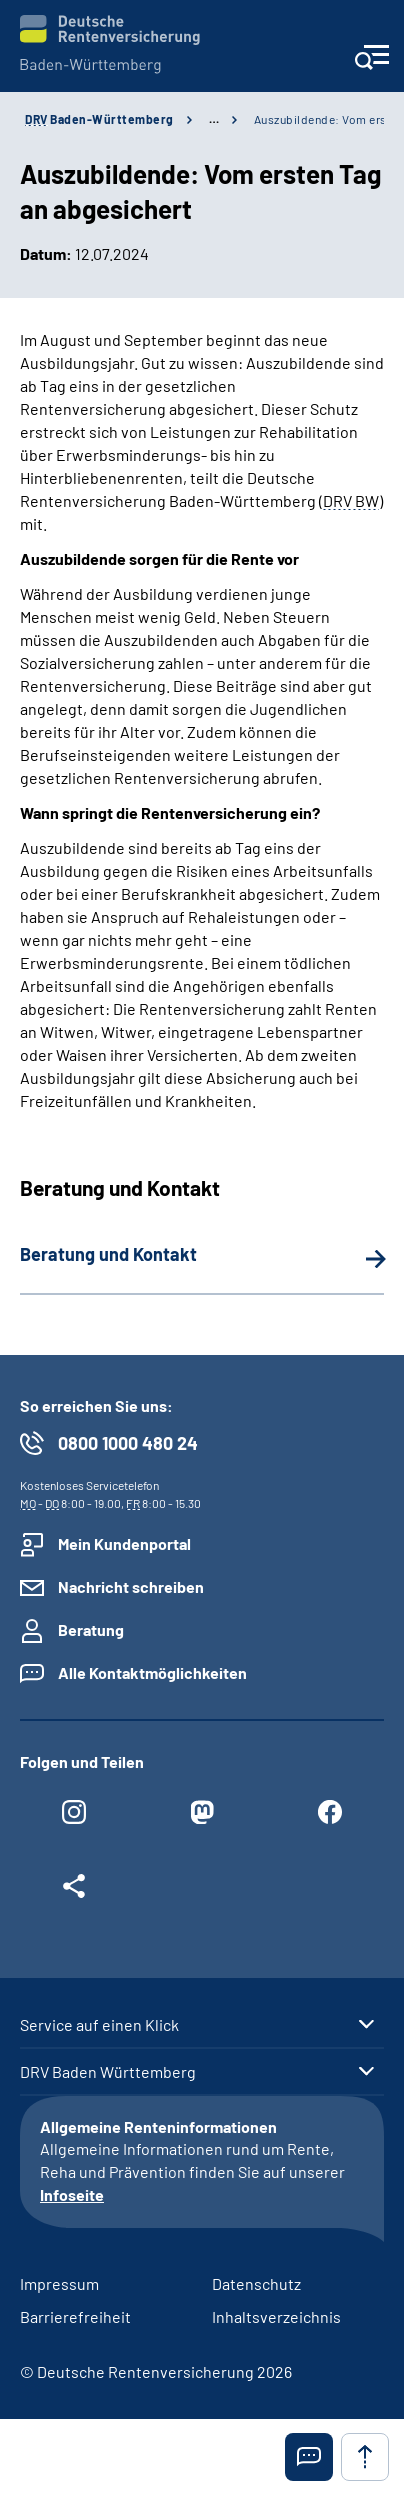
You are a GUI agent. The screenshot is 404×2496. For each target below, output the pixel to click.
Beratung (91, 1629)
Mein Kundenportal (124, 1543)
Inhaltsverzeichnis (276, 2316)
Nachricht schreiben (131, 1586)
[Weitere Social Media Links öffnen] (74, 1891)
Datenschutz (256, 2283)
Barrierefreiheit (75, 2316)
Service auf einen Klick (99, 2025)
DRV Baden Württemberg (108, 2072)
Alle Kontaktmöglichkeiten (152, 1672)
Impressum (59, 2283)
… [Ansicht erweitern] (214, 119)
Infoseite (72, 2194)
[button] (309, 2457)
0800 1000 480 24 (128, 1443)
